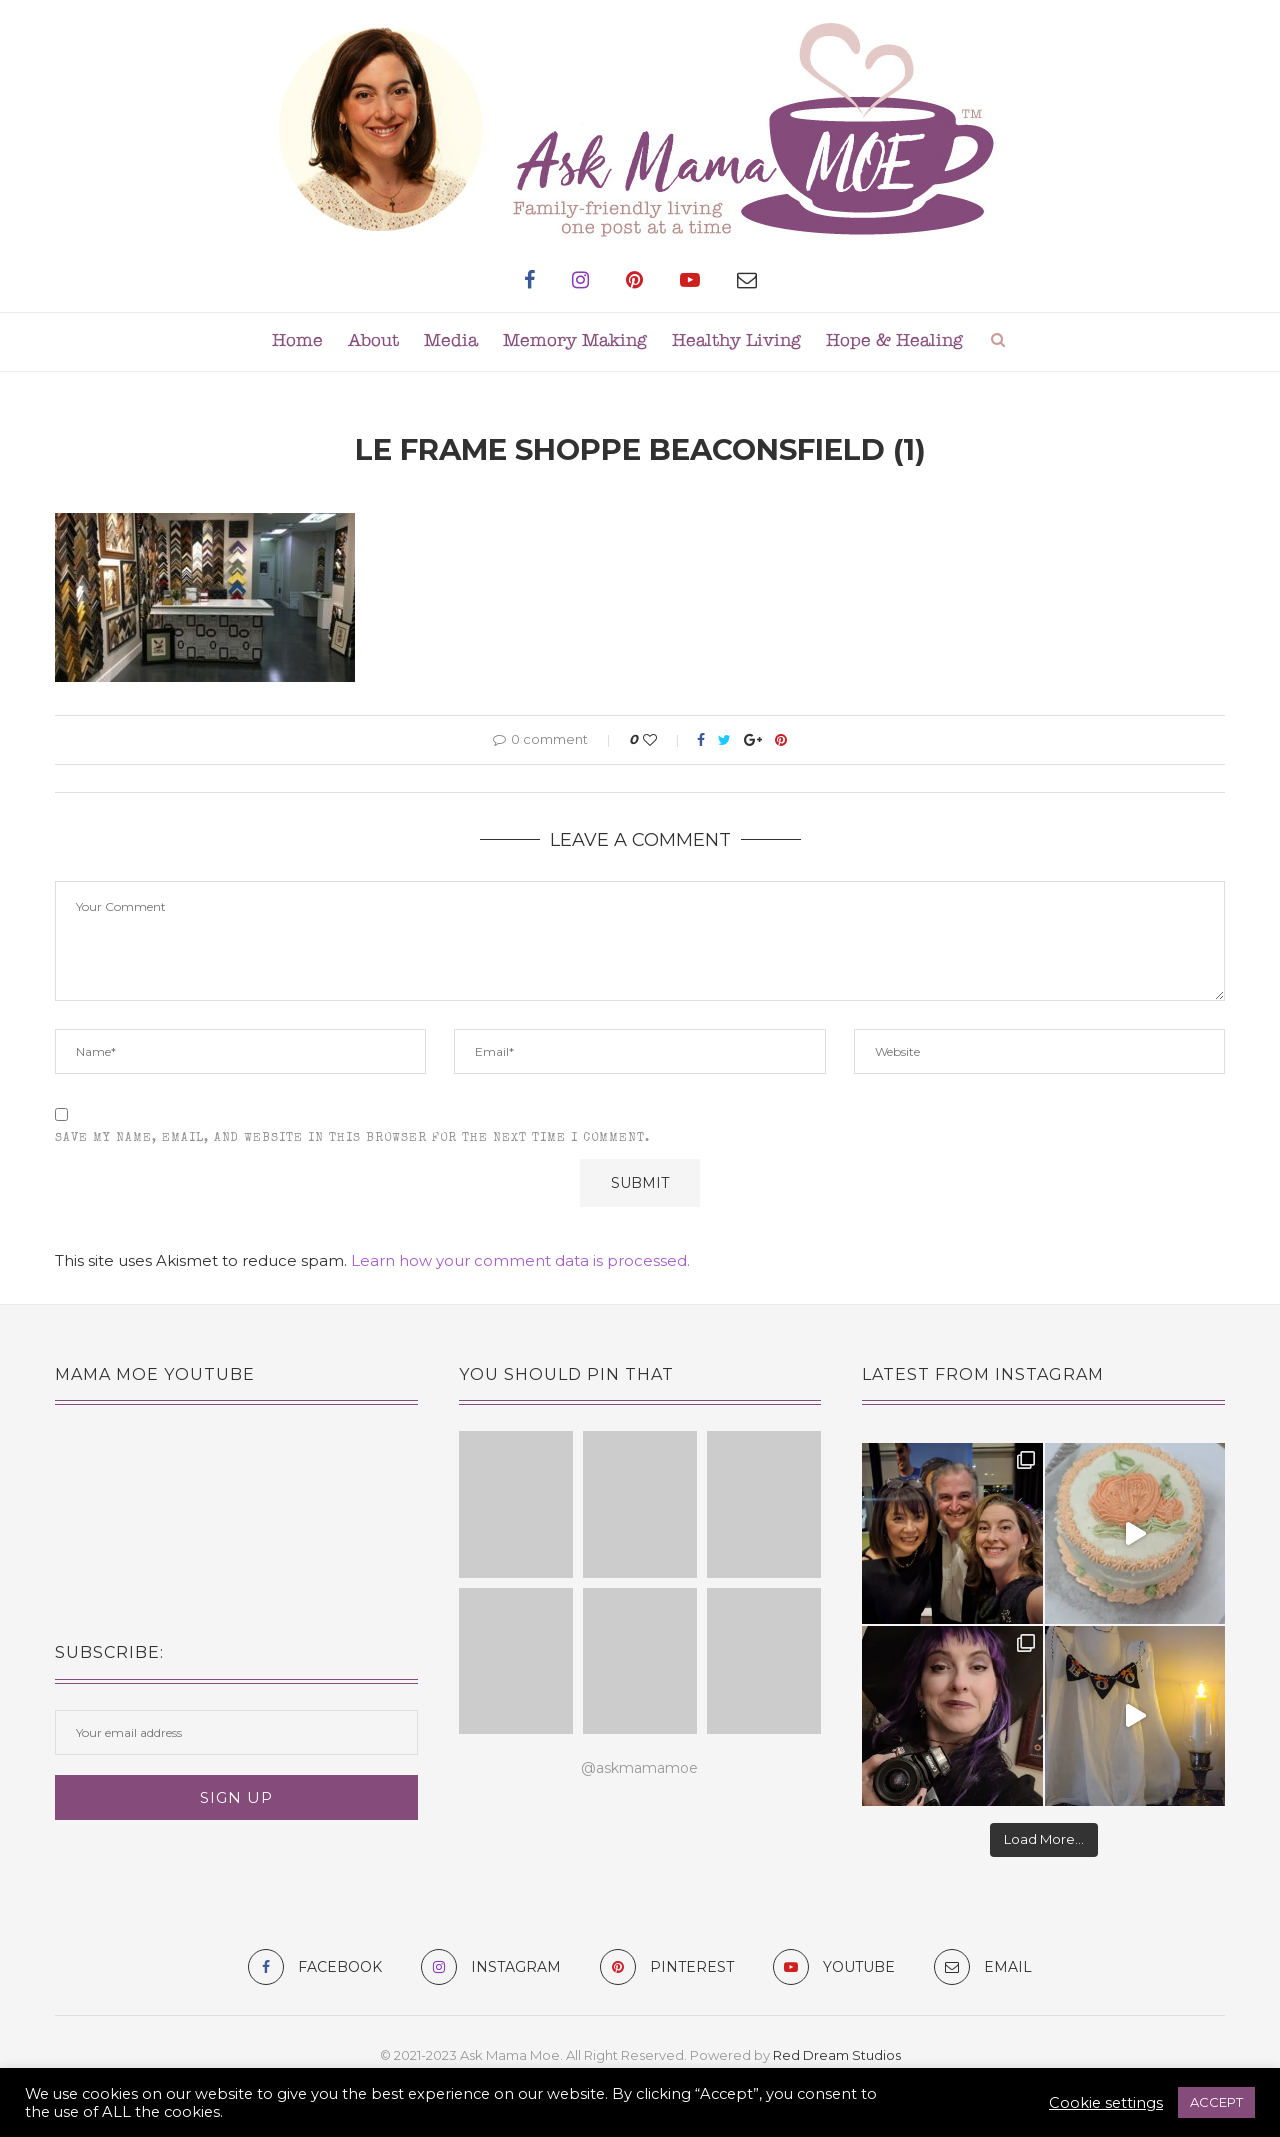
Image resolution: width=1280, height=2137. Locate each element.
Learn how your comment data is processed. (520, 1260)
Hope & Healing (894, 341)
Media (451, 341)
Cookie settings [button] (1106, 2103)
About (373, 341)
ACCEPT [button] (1216, 2102)
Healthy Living (736, 341)
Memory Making (575, 341)
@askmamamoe (639, 1768)
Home (297, 341)
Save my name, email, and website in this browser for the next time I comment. (352, 1139)
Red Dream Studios (837, 2055)
